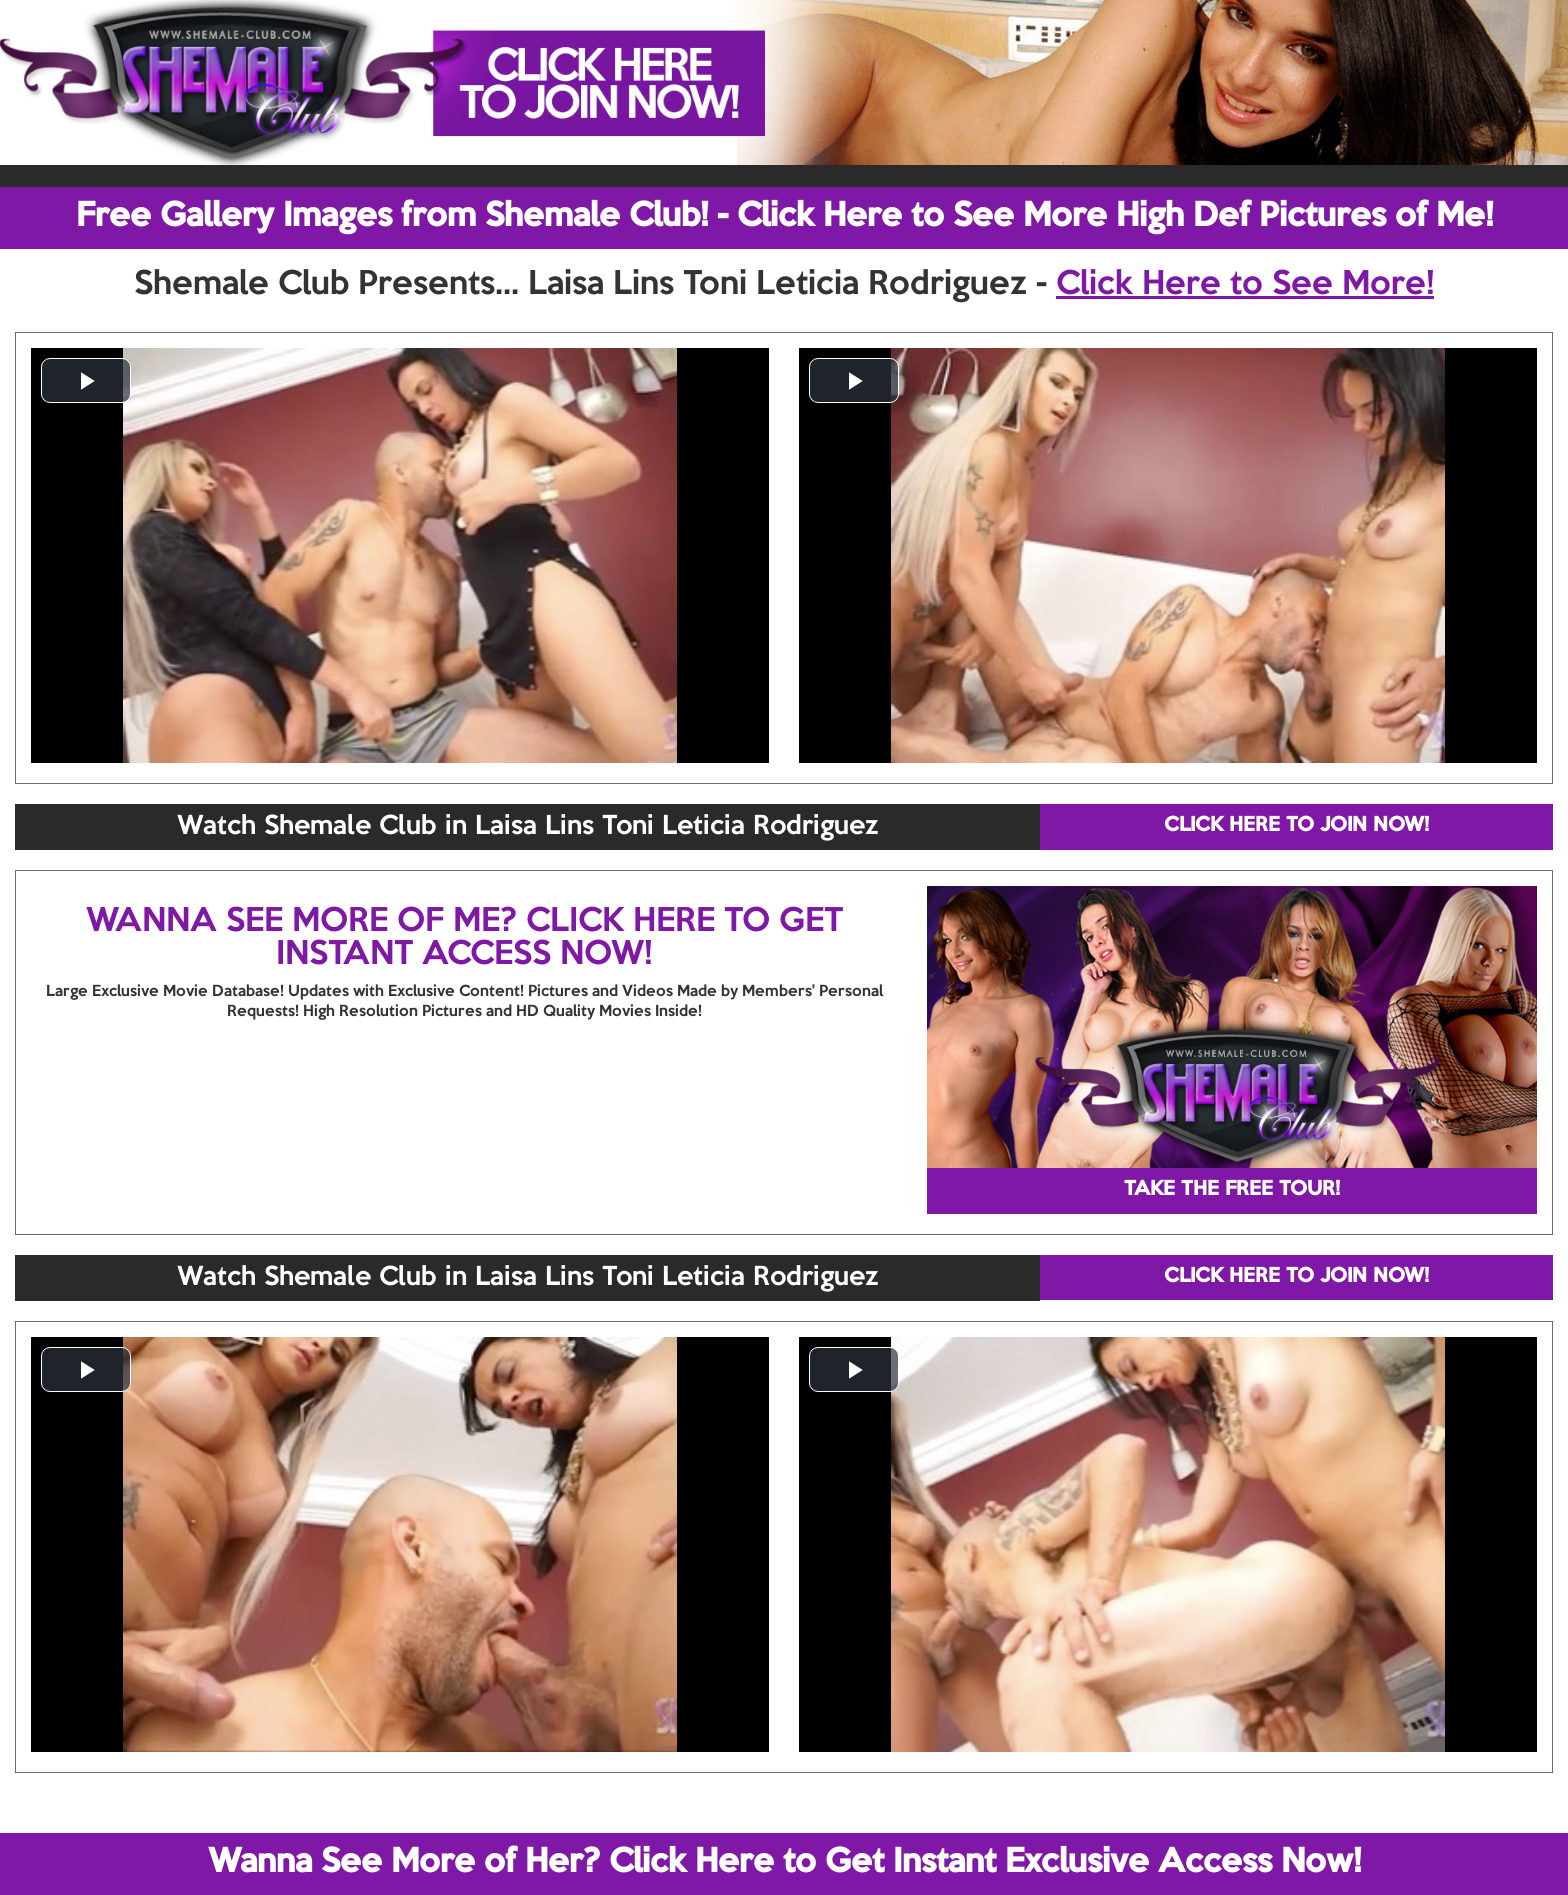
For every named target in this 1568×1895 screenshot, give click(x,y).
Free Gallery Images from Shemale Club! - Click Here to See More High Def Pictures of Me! (784, 217)
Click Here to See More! (1245, 285)
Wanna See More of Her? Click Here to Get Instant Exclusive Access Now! (784, 1863)
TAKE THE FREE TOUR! (1232, 1190)
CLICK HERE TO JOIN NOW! (1296, 826)
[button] (86, 380)
